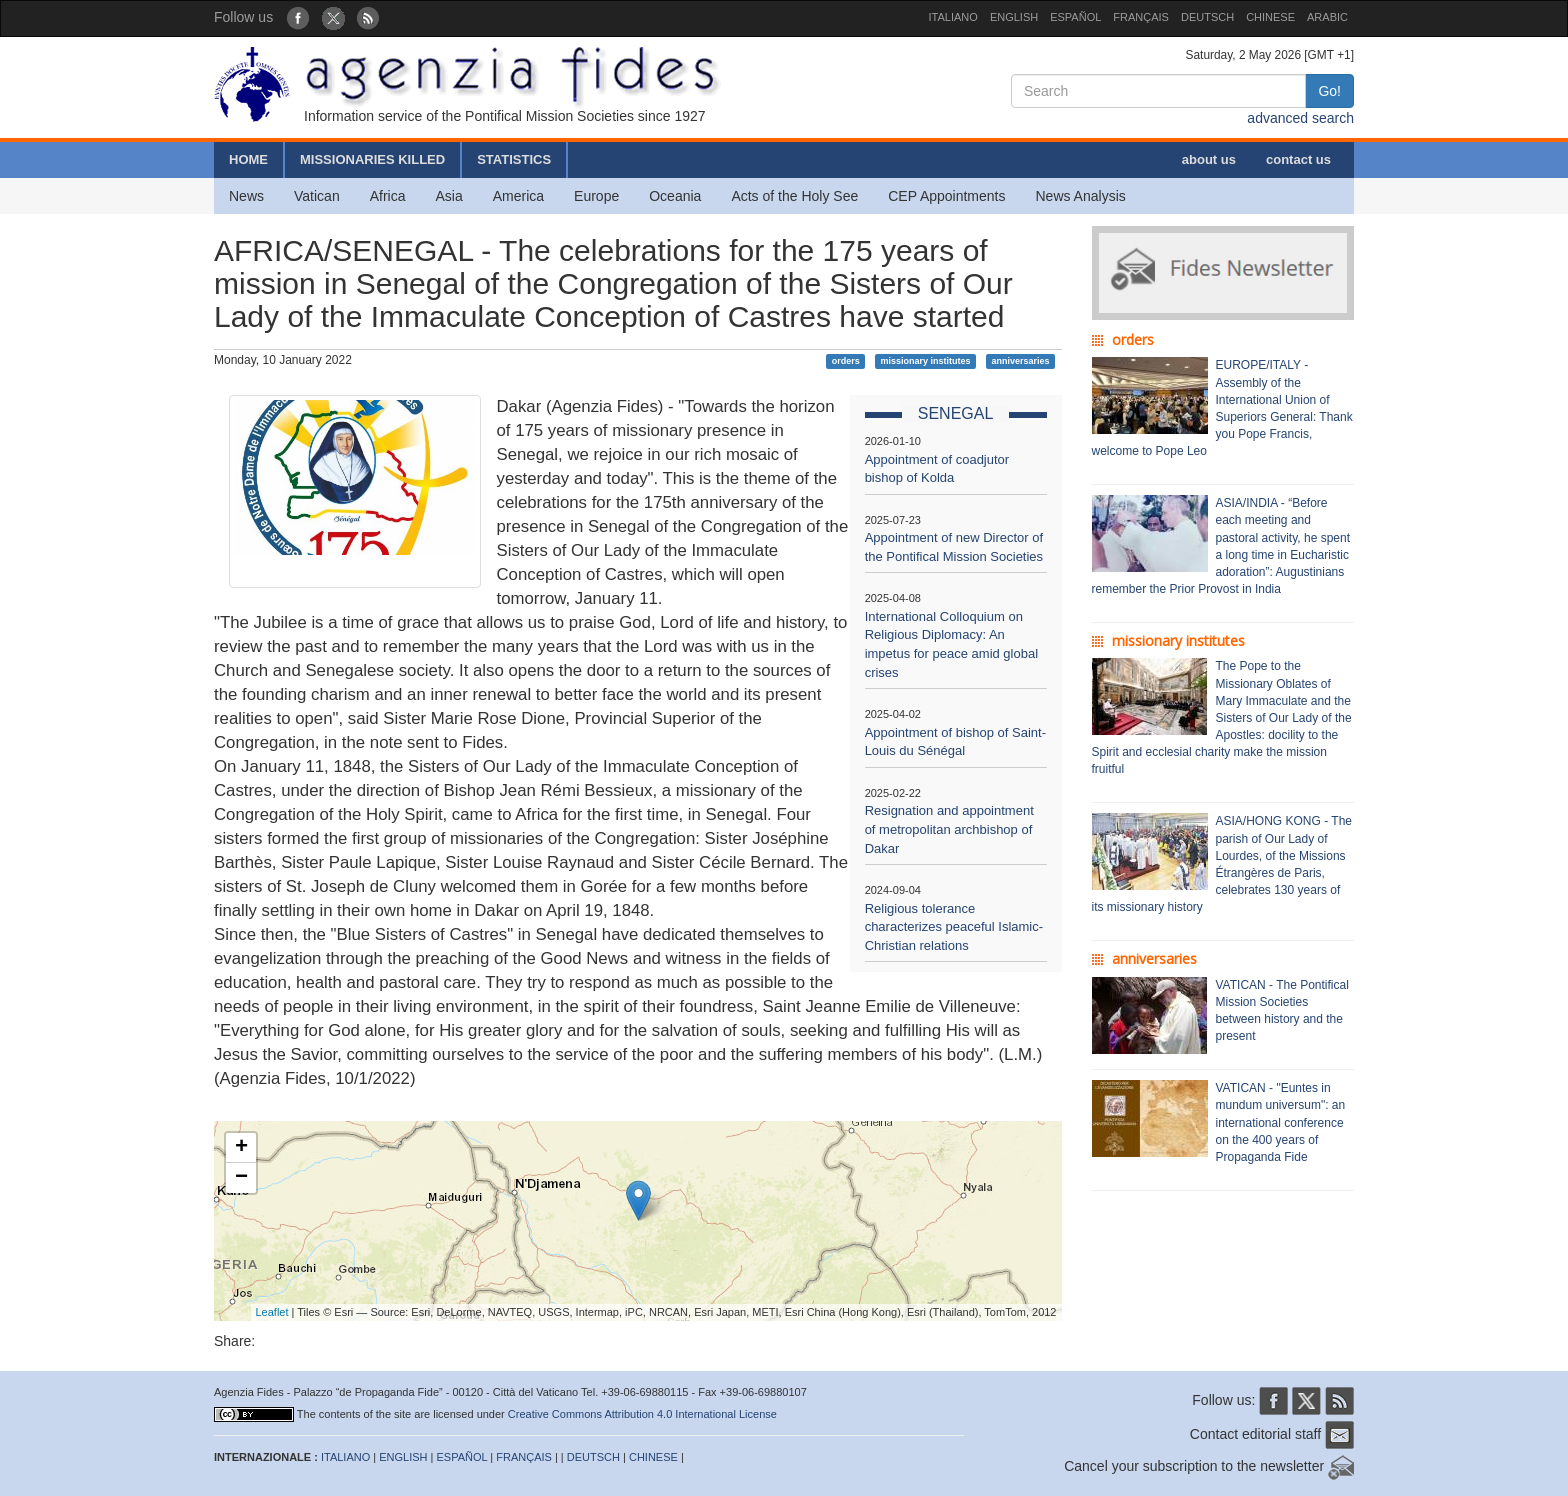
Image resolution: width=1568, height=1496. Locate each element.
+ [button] (241, 1148)
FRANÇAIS (1141, 17)
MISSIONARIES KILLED (372, 159)
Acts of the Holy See (794, 196)
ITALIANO (953, 17)
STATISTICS (514, 159)
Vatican (317, 196)
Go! (1329, 91)
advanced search (1300, 118)
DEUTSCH (1207, 17)
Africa (388, 196)
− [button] (241, 1178)
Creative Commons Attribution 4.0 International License (642, 1414)
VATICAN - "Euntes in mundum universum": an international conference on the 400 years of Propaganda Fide (1281, 1122)
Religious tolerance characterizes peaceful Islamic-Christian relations (954, 927)
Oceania (675, 196)
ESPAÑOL (1075, 17)
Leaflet (272, 1312)
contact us (1298, 159)
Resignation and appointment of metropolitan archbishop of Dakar (949, 829)
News (246, 196)
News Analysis (1081, 196)
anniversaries (1020, 361)
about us (1209, 159)
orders (846, 361)
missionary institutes (926, 361)
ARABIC (1327, 17)
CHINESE (1270, 17)
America (518, 196)
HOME (248, 159)
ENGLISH (1014, 17)
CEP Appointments (946, 196)
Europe (596, 196)
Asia (448, 196)
